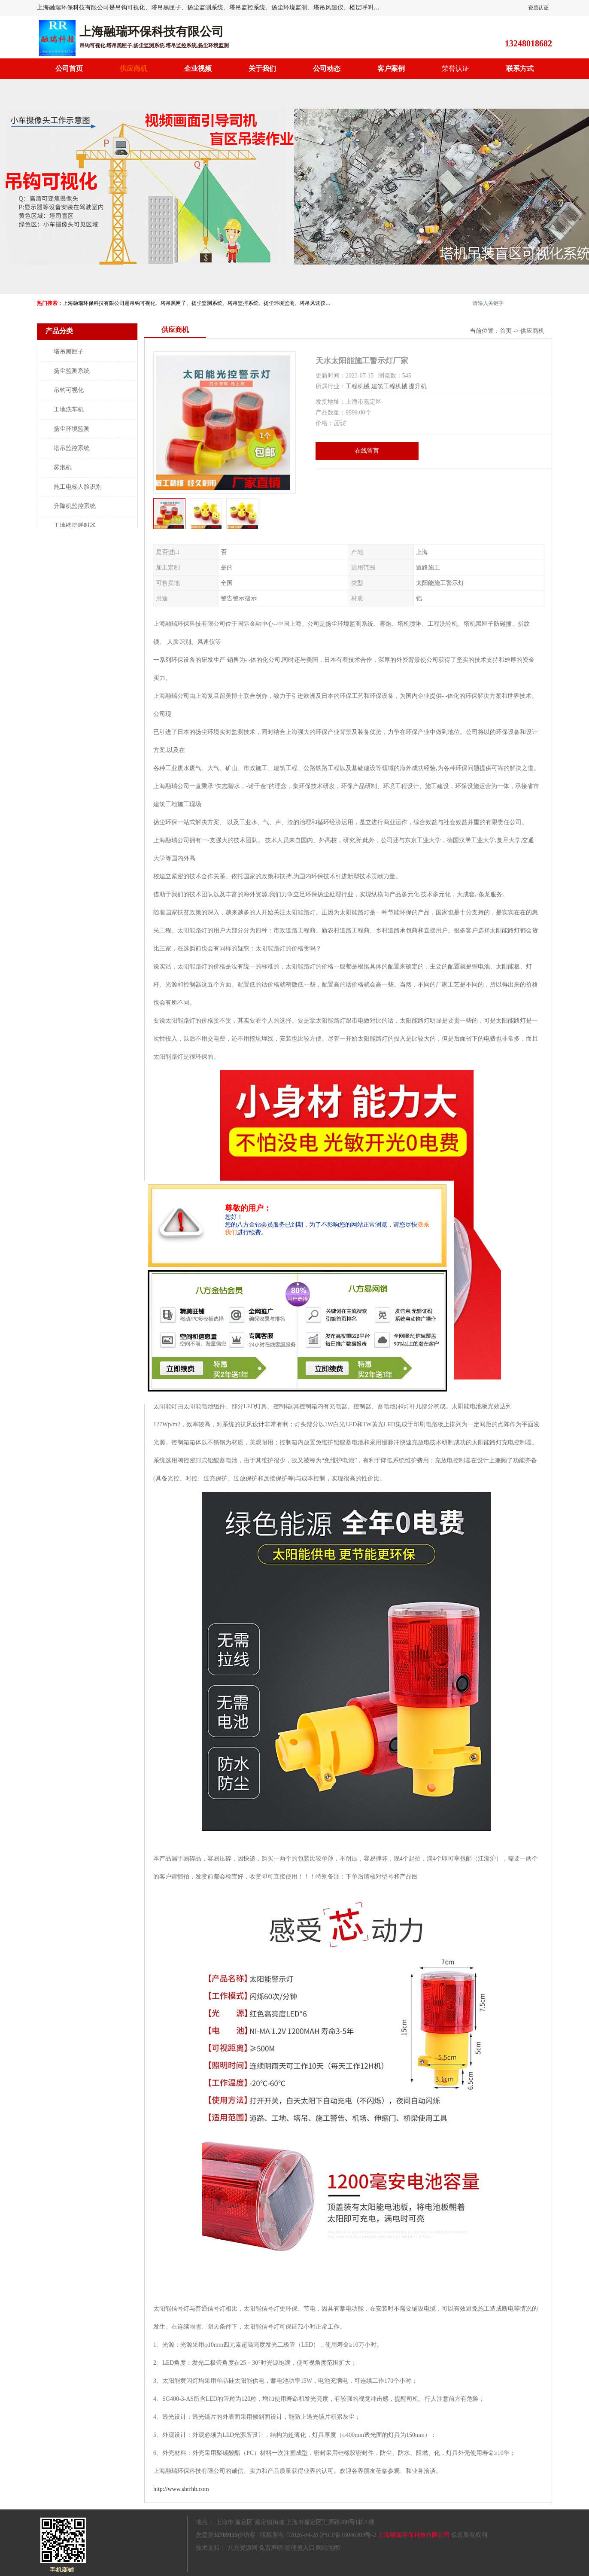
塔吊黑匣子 (69, 351)
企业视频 (198, 68)
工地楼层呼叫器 (75, 525)
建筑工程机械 (389, 386)
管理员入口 (300, 2548)
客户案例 (391, 68)
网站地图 (328, 2548)
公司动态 (326, 68)
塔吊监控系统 (72, 448)
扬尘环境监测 (72, 429)
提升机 (418, 386)
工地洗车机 (69, 409)
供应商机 (133, 68)
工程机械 (358, 386)
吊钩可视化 (69, 390)
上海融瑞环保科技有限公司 (414, 2535)
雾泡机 (63, 467)
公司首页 (69, 68)
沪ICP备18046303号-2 (348, 2535)
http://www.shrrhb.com (181, 2489)
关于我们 (262, 68)
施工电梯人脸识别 (78, 487)
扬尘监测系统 (72, 371)
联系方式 (520, 68)
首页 (506, 331)
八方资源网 (243, 2548)
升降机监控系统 (75, 506)
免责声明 (271, 2548)
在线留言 (367, 451)
